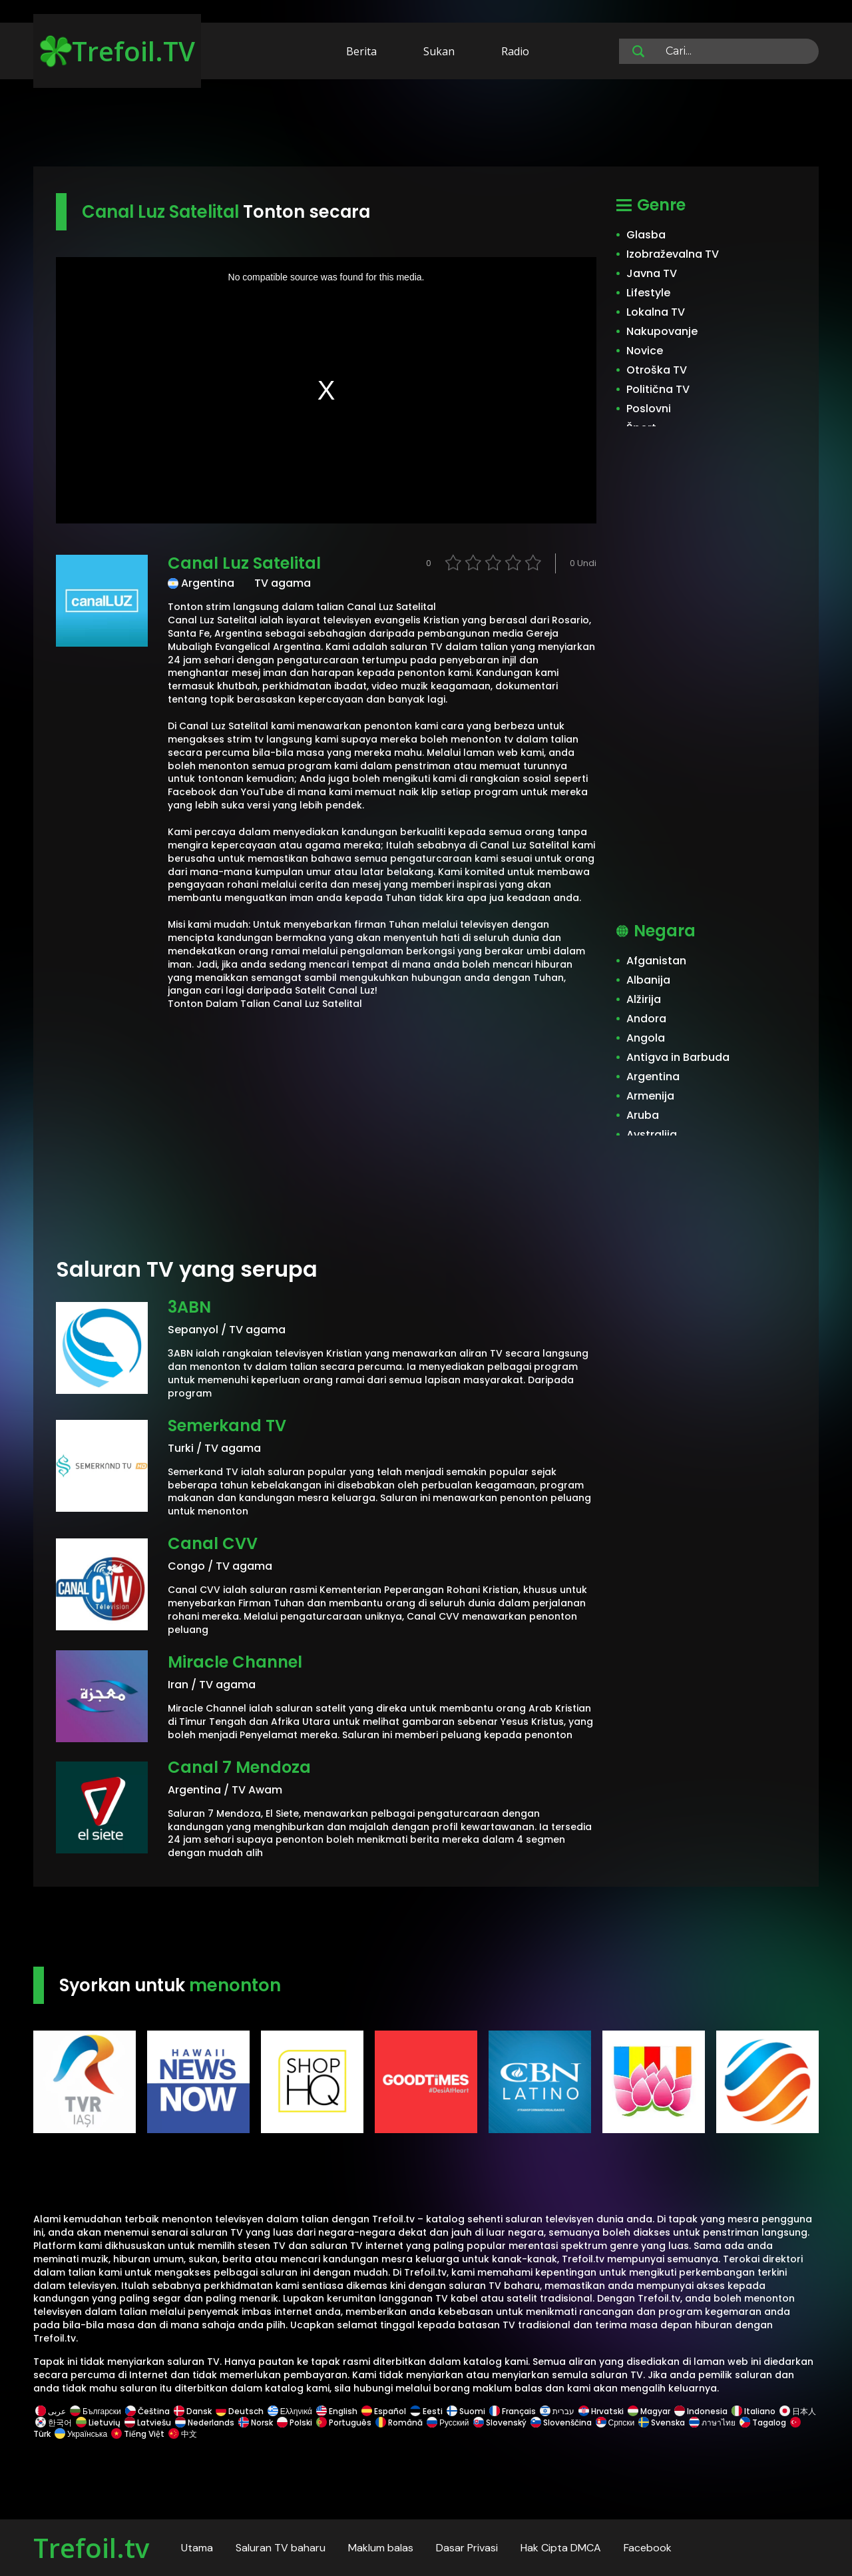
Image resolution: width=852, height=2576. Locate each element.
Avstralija (651, 1134)
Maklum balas (380, 2548)
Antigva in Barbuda (678, 1057)
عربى (50, 2411)
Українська (81, 2433)
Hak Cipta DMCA (561, 2548)
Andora (646, 1018)
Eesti (426, 2411)
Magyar (649, 2411)
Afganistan (656, 960)
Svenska (661, 2422)
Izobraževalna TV (672, 254)
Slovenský (500, 2422)
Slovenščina (561, 2422)
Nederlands (204, 2422)
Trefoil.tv (91, 2547)
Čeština (147, 2411)
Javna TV (651, 273)
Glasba (646, 234)
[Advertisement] (426, 125)
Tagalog (763, 2422)
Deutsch (240, 2411)
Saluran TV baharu (280, 2548)
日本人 (796, 2411)
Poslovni (648, 408)
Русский (448, 2422)
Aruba (642, 1115)
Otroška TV (656, 370)
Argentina (653, 1076)
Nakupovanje (662, 331)
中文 (181, 2433)
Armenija (650, 1096)
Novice (644, 350)
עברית (557, 2411)
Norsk (255, 2422)
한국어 (53, 2422)
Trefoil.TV (117, 51)
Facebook (648, 2548)
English (336, 2411)
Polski (294, 2422)
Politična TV (658, 389)
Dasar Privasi (467, 2548)
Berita (361, 51)
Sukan (439, 51)
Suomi (466, 2411)
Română (399, 2422)
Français (512, 2411)
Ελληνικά (290, 2411)
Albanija (648, 980)
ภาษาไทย (712, 2422)
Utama (197, 2548)
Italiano (753, 2411)
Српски (615, 2422)
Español (383, 2411)
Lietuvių (98, 2422)
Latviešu (147, 2422)
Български (95, 2411)
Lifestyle (648, 292)
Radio (515, 51)
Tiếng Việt (137, 2433)
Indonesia (701, 2411)
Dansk (193, 2411)
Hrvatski (601, 2411)
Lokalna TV (655, 312)
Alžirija (643, 999)
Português (343, 2422)
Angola (645, 1038)
